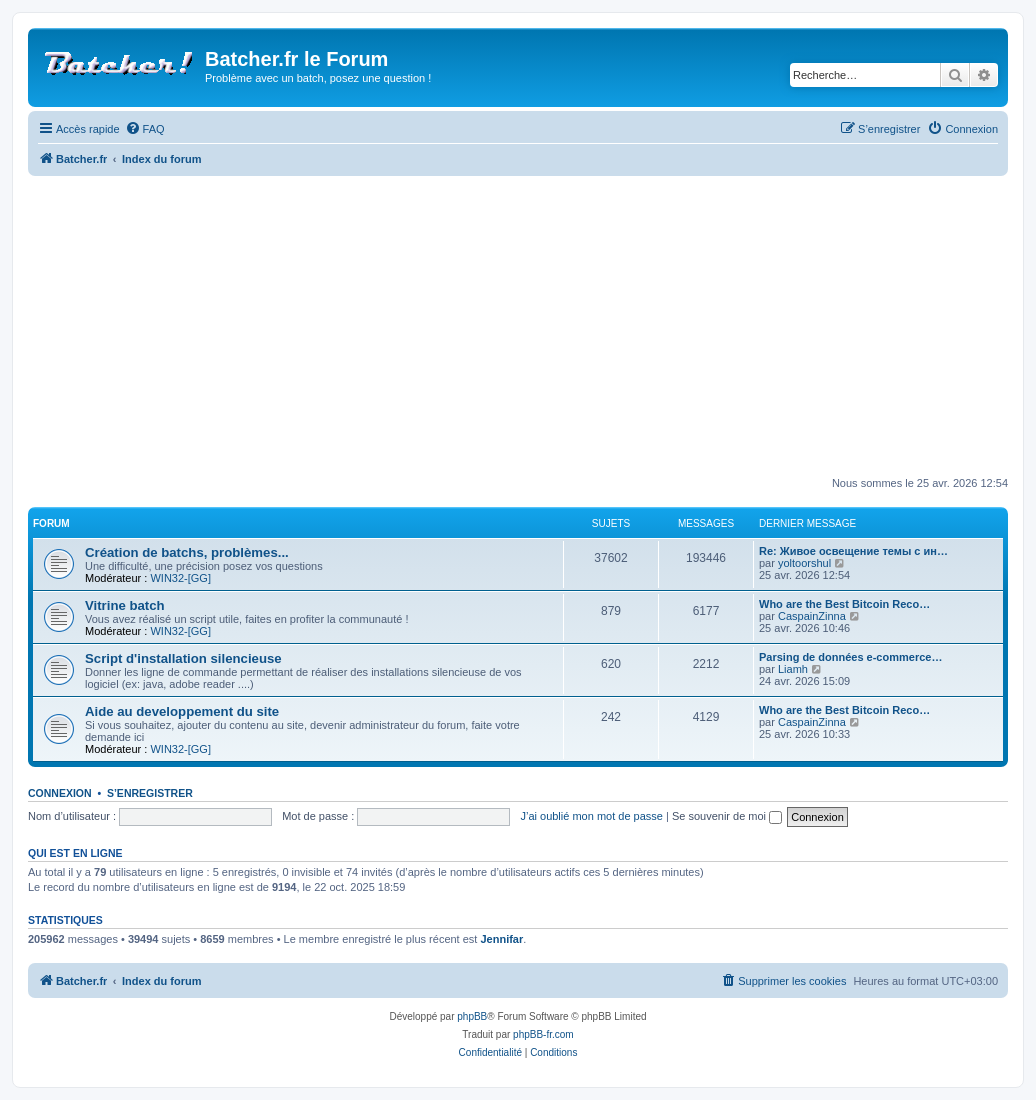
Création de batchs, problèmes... (187, 552)
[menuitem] (145, 129)
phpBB (472, 1016)
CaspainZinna (812, 616)
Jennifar (501, 939)
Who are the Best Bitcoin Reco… (844, 604)
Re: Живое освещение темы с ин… (853, 551)
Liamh (793, 669)
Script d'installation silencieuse (183, 658)
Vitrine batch (125, 605)
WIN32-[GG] (180, 578)
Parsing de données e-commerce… (850, 657)
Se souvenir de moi (727, 816)
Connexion (60, 793)
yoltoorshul (804, 563)
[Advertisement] (532, 326)
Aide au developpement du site (182, 711)
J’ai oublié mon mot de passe (591, 816)
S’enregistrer (150, 793)
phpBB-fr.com (543, 1034)
